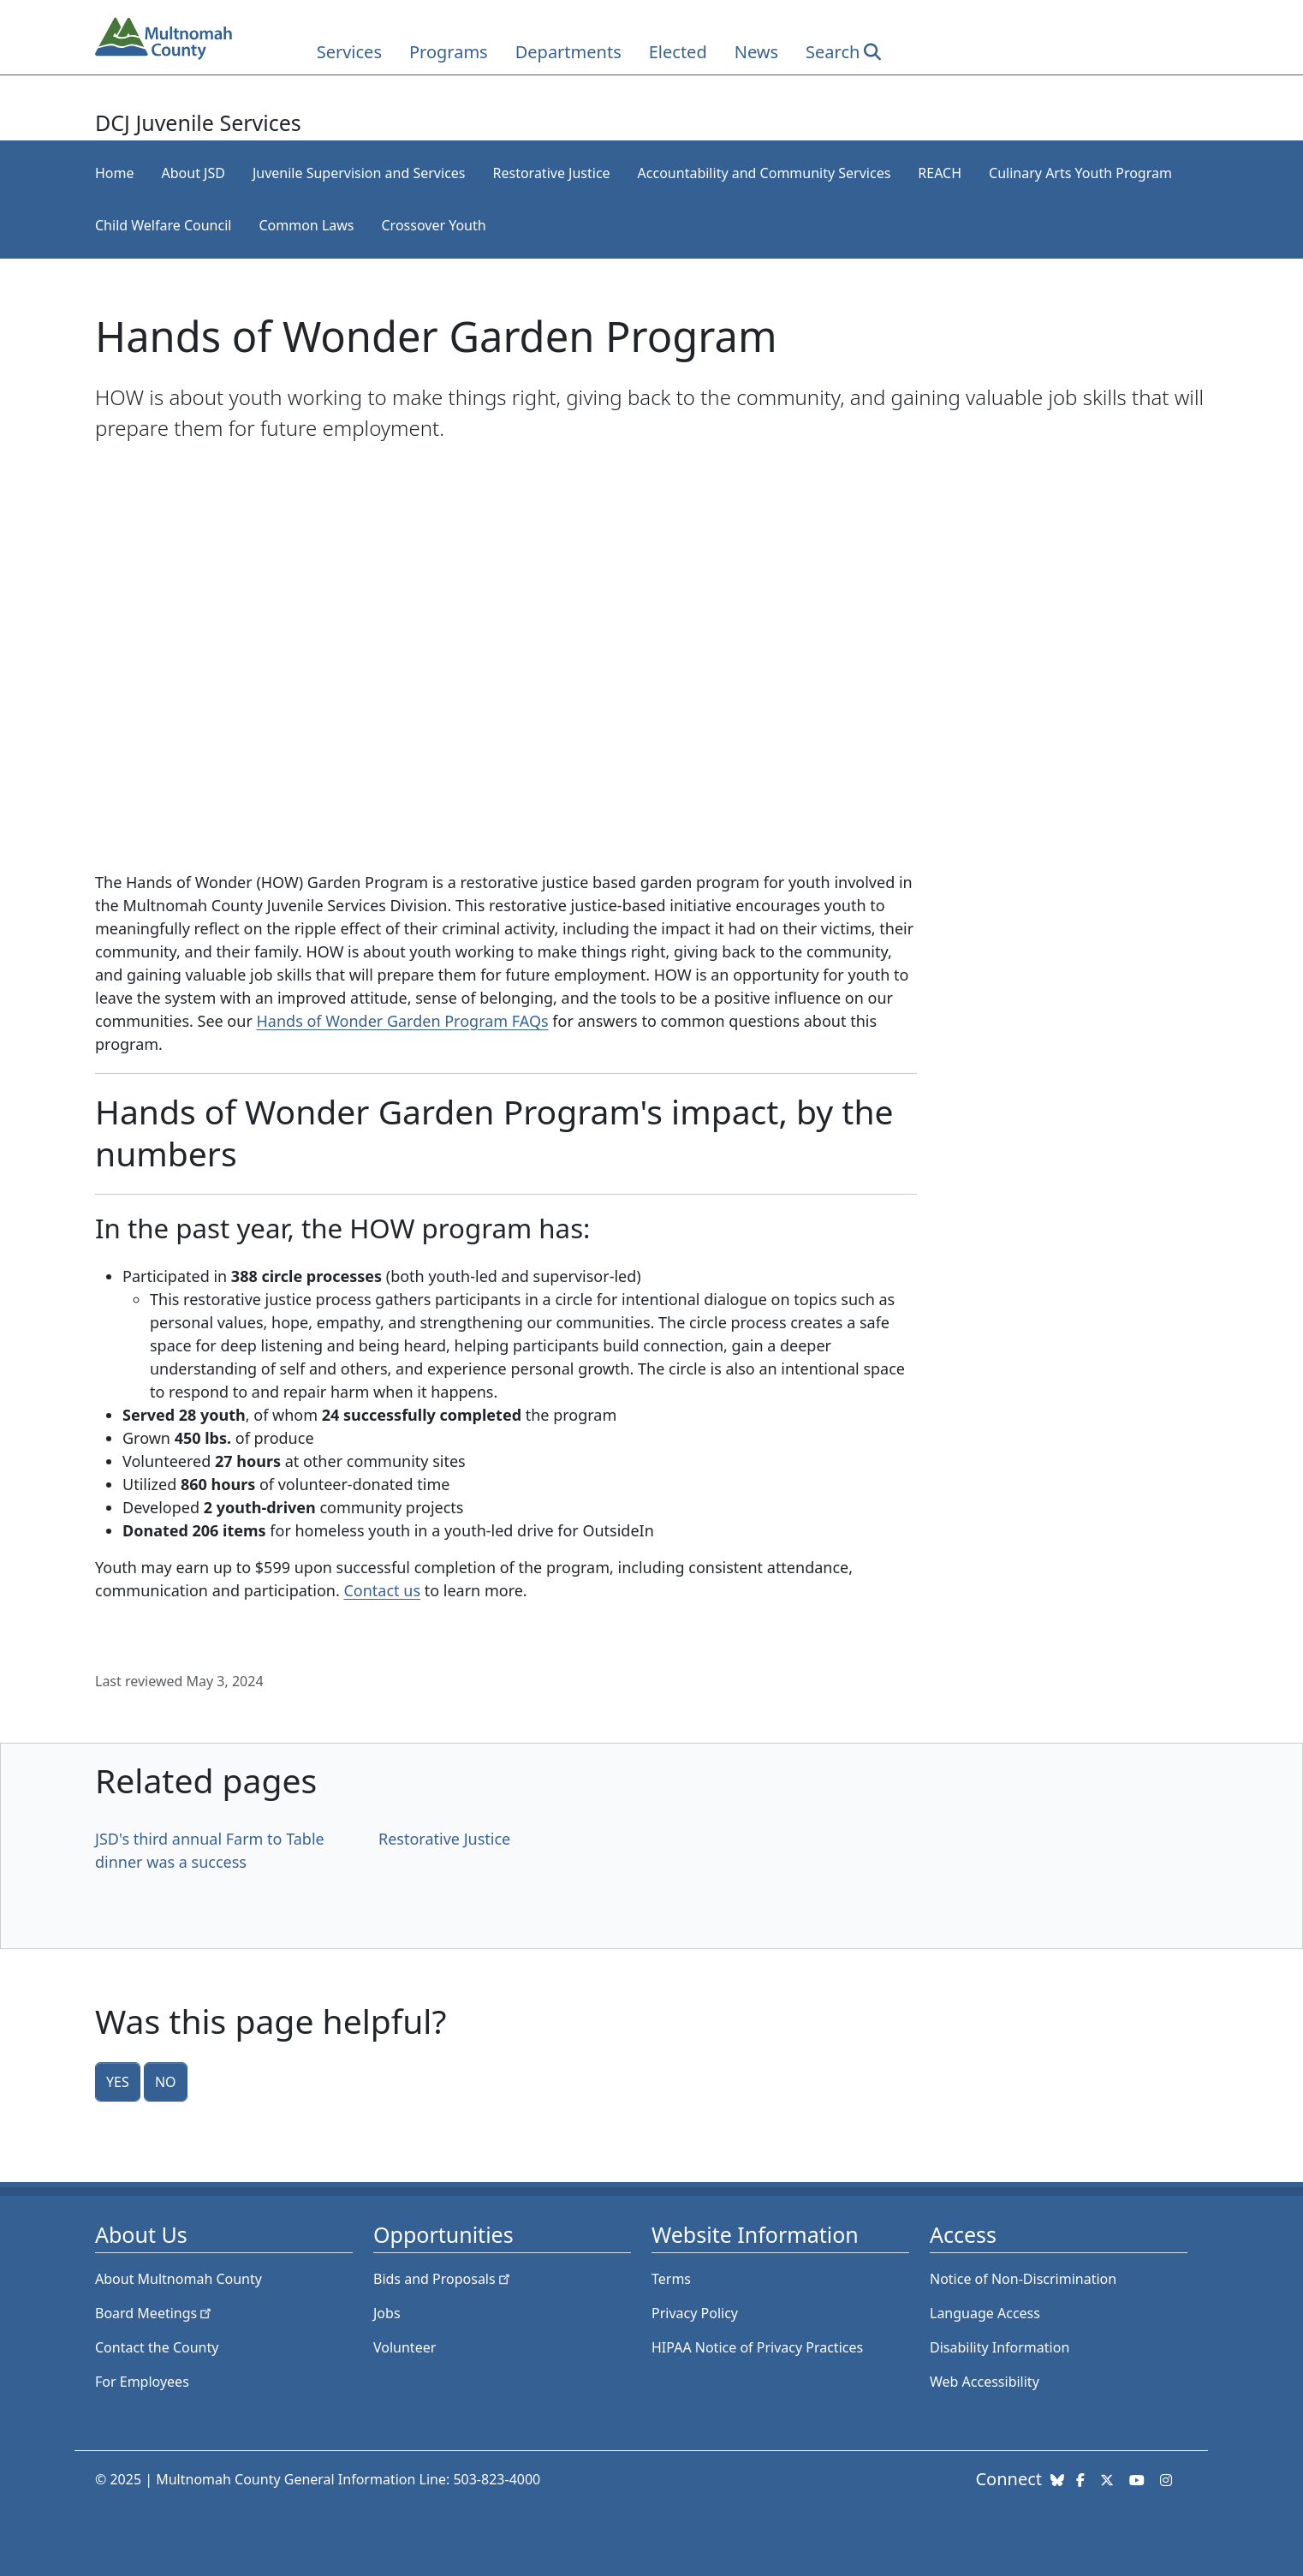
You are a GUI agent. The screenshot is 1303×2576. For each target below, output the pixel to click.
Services (349, 51)
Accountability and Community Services (764, 173)
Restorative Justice (551, 173)
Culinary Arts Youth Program (1080, 173)
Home (114, 173)
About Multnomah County (178, 2278)
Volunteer (404, 2347)
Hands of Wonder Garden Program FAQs (403, 1021)
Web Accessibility (984, 2381)
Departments (568, 51)
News (756, 51)
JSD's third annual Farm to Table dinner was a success (209, 1850)
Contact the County (156, 2347)
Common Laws (306, 225)
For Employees (142, 2381)
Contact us (381, 1590)
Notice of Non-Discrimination (1023, 2278)
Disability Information (999, 2347)
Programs (448, 51)
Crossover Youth (433, 225)
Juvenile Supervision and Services (359, 173)
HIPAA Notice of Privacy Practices (757, 2347)
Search (833, 51)
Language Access (985, 2313)
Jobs (387, 2313)
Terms (671, 2278)
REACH (939, 173)
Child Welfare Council (163, 225)
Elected (678, 51)
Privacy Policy (695, 2313)
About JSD (193, 173)
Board (154, 2313)
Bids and (443, 2278)
